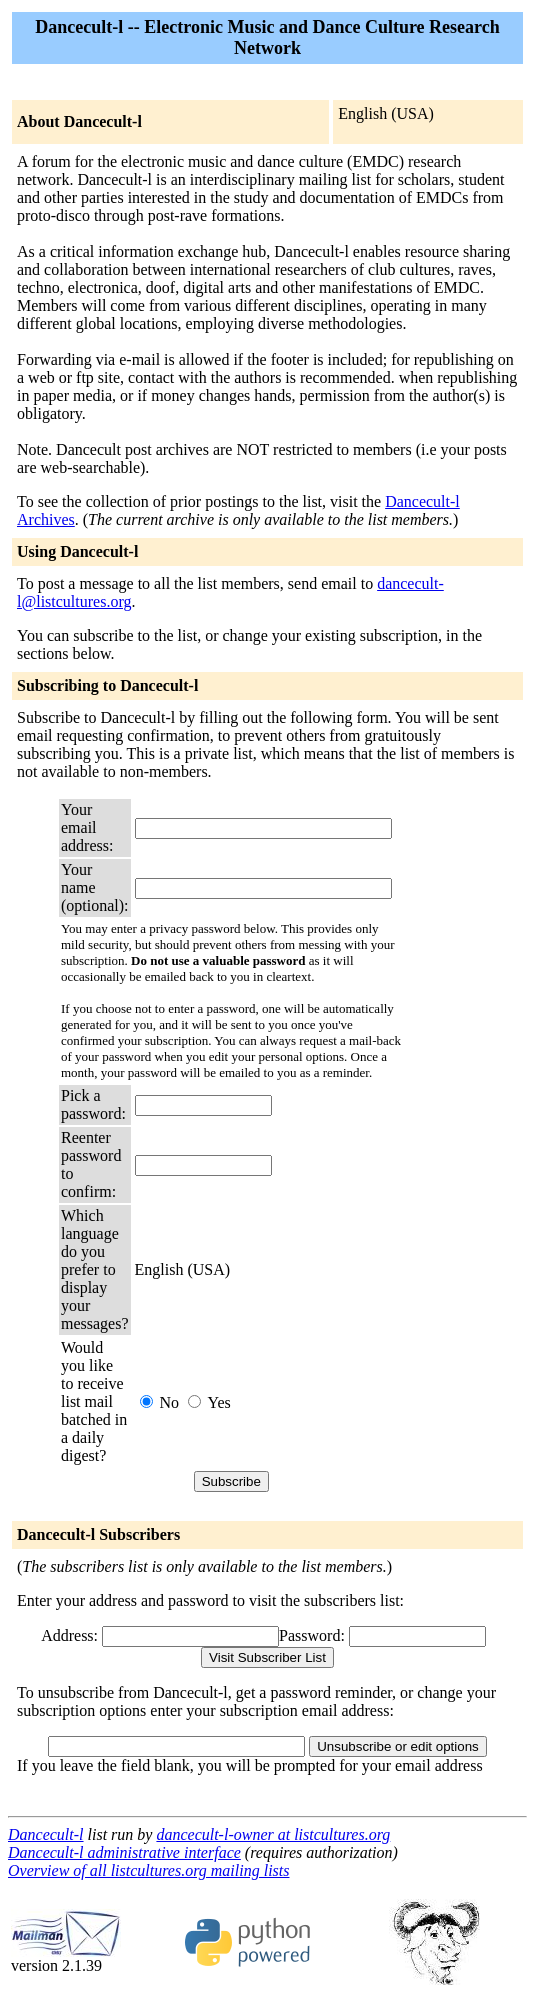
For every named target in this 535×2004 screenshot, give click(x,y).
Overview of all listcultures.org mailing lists (148, 1870)
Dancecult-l (46, 1834)
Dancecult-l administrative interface (124, 1852)
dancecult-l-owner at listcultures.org (273, 1834)
